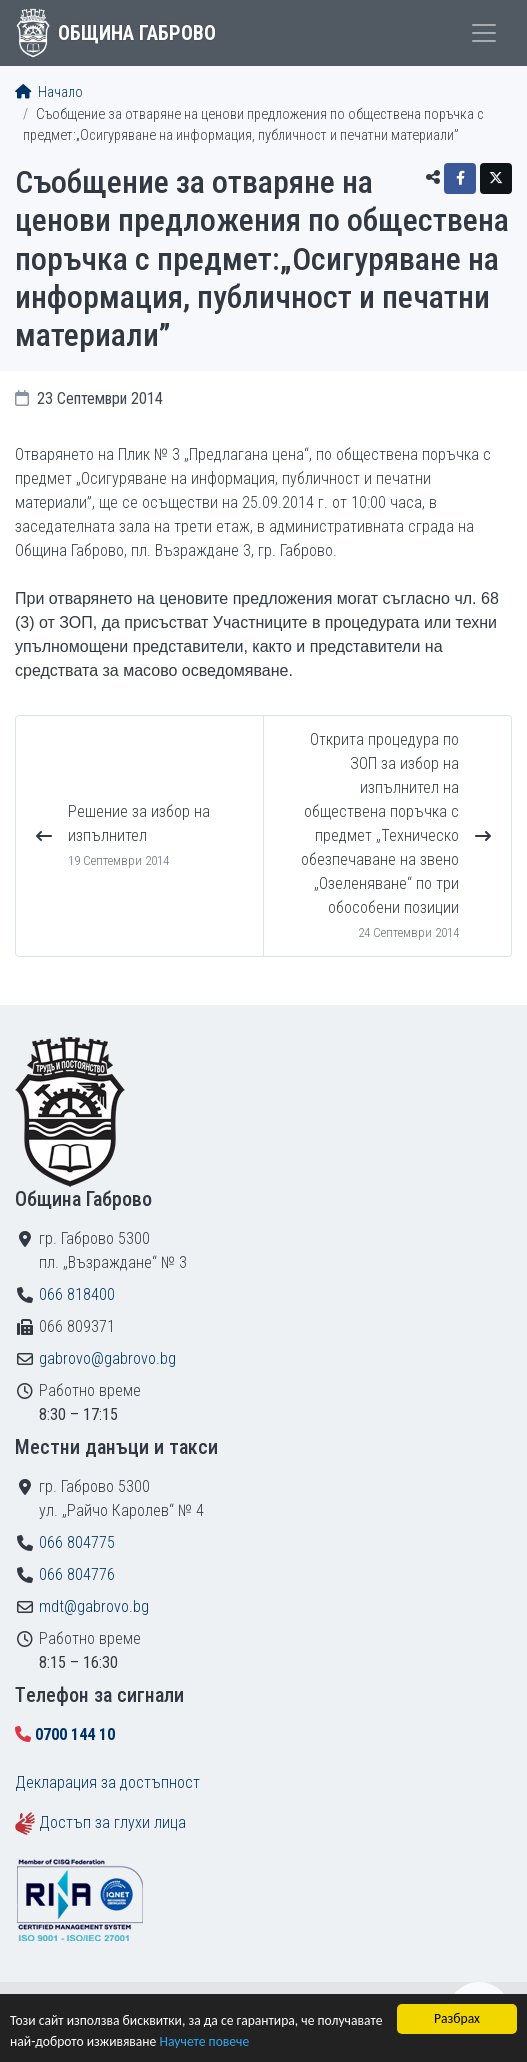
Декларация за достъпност (107, 1782)
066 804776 (77, 1574)
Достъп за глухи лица (112, 1822)
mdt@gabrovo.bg (94, 1606)
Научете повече (204, 2041)
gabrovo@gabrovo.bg (107, 1358)
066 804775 (77, 1542)
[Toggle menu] (484, 33)
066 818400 (77, 1294)
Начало (49, 92)
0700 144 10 (75, 1734)
